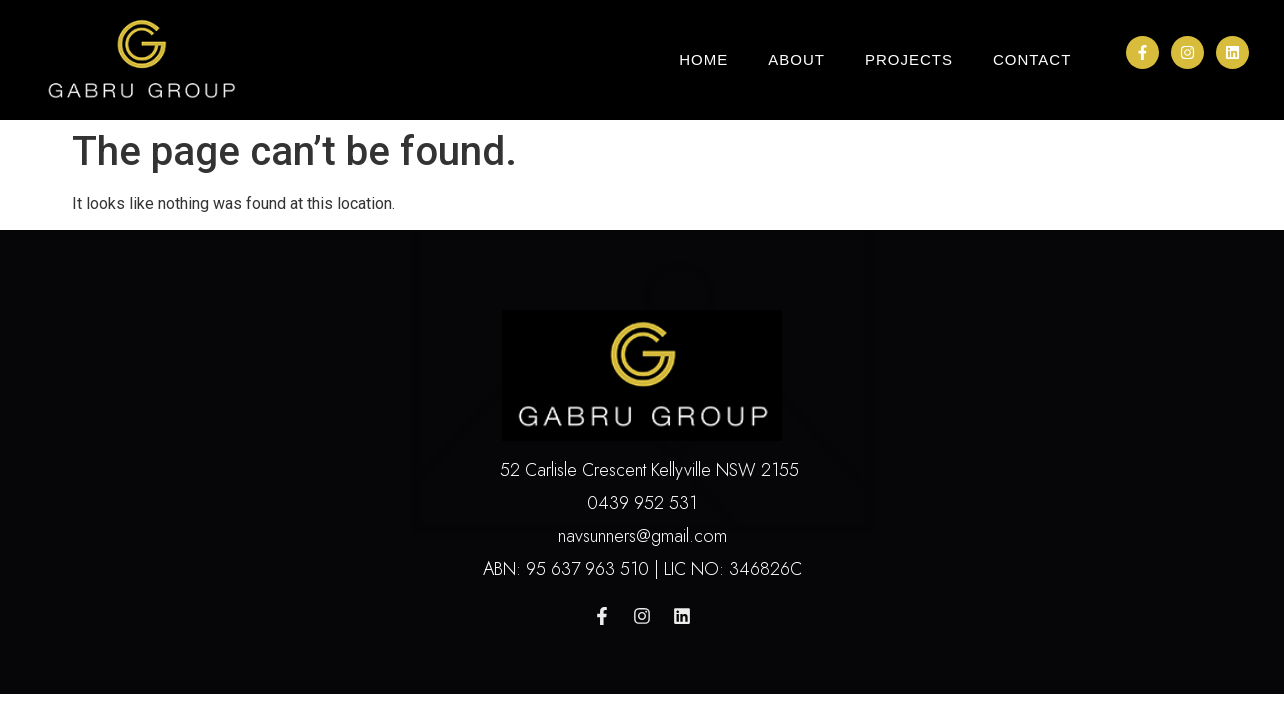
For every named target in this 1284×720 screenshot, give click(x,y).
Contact (1032, 59)
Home (703, 59)
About (796, 59)
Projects (909, 59)
